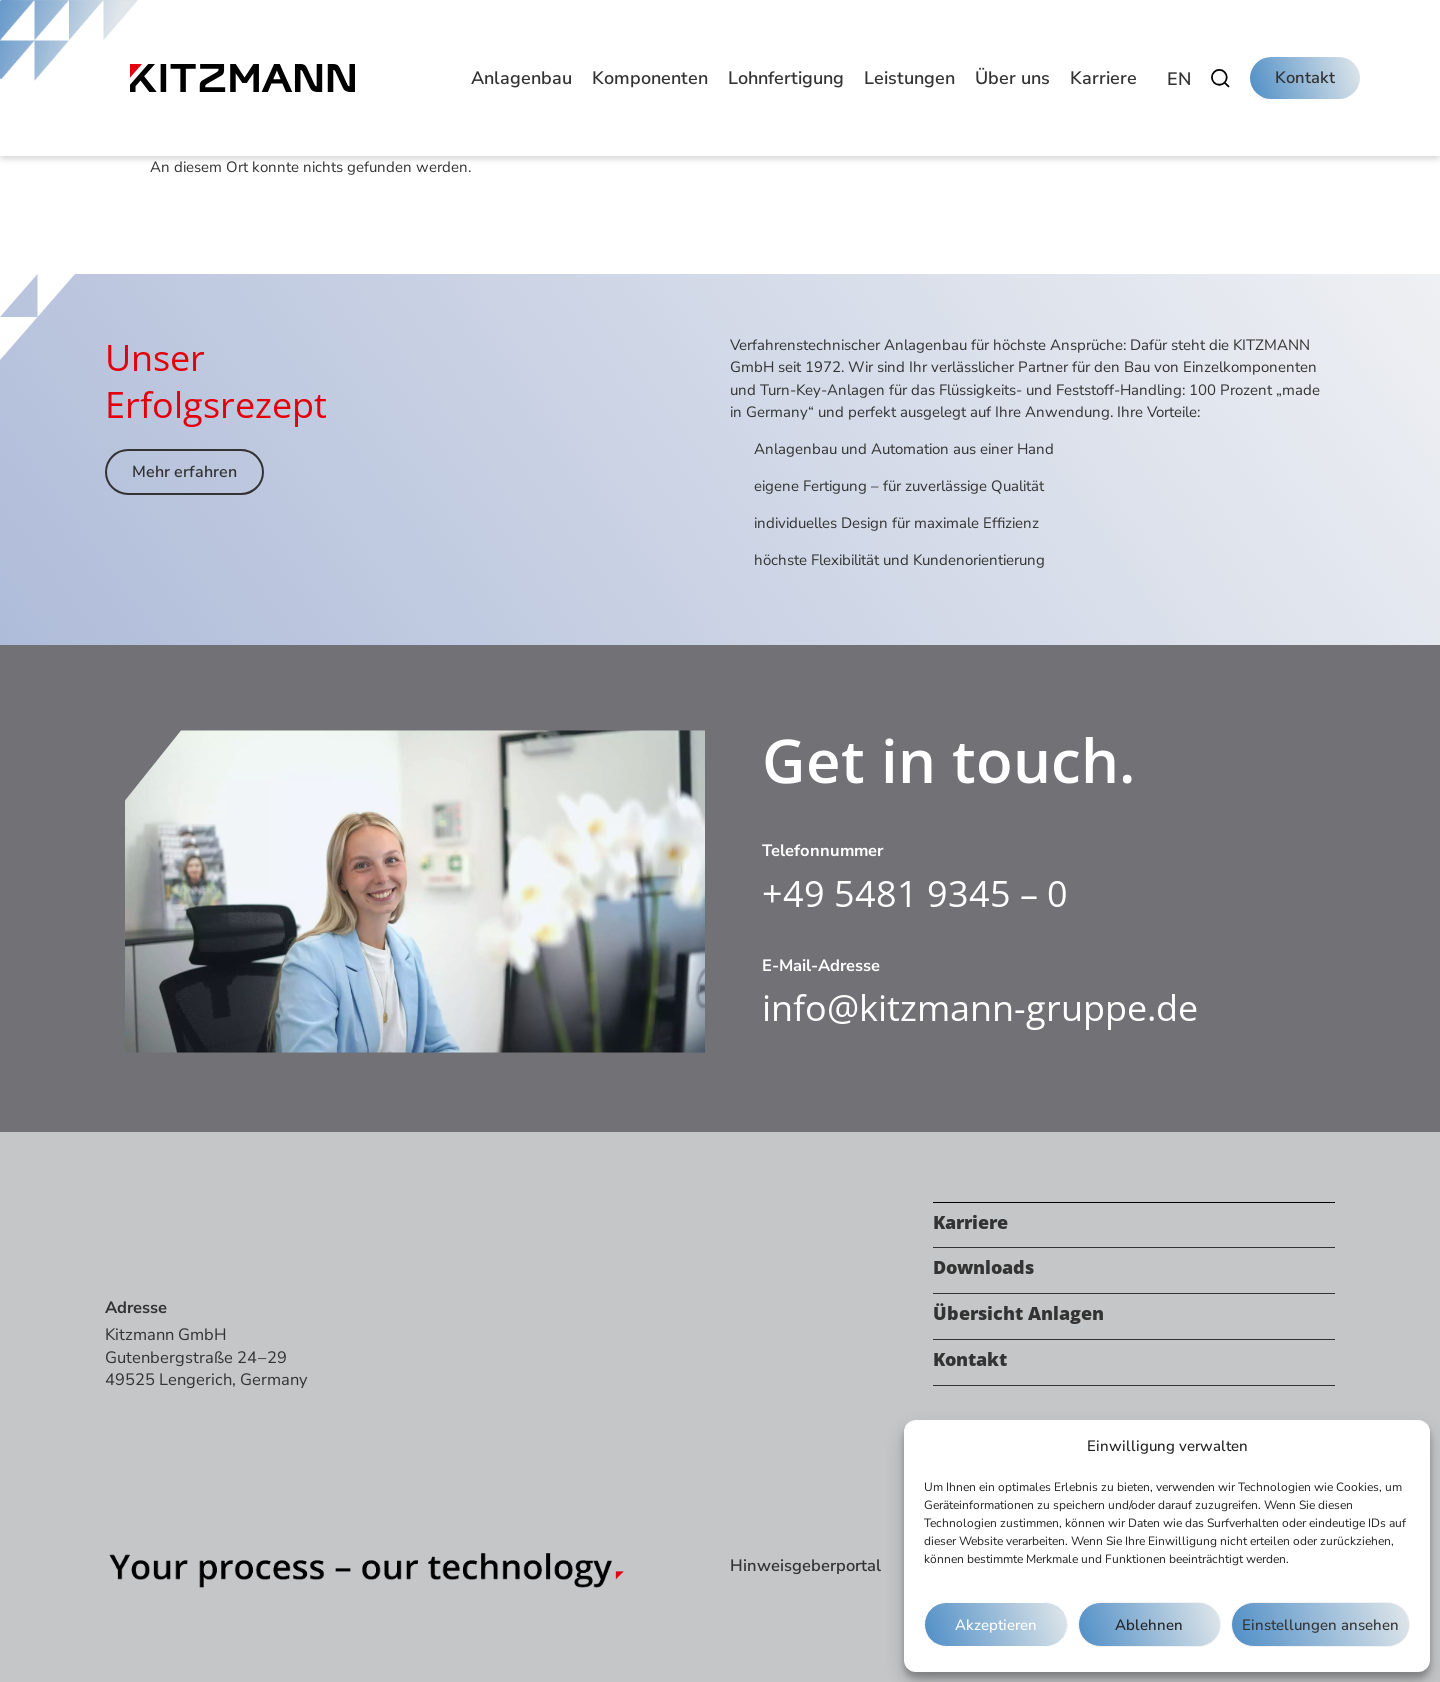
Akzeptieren (996, 1625)
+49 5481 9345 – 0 (915, 893)
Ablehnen (1149, 1625)
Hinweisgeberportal (805, 1565)
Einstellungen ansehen (1320, 1625)
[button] (521, 78)
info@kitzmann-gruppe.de (980, 1007)
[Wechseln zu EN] (1179, 79)
